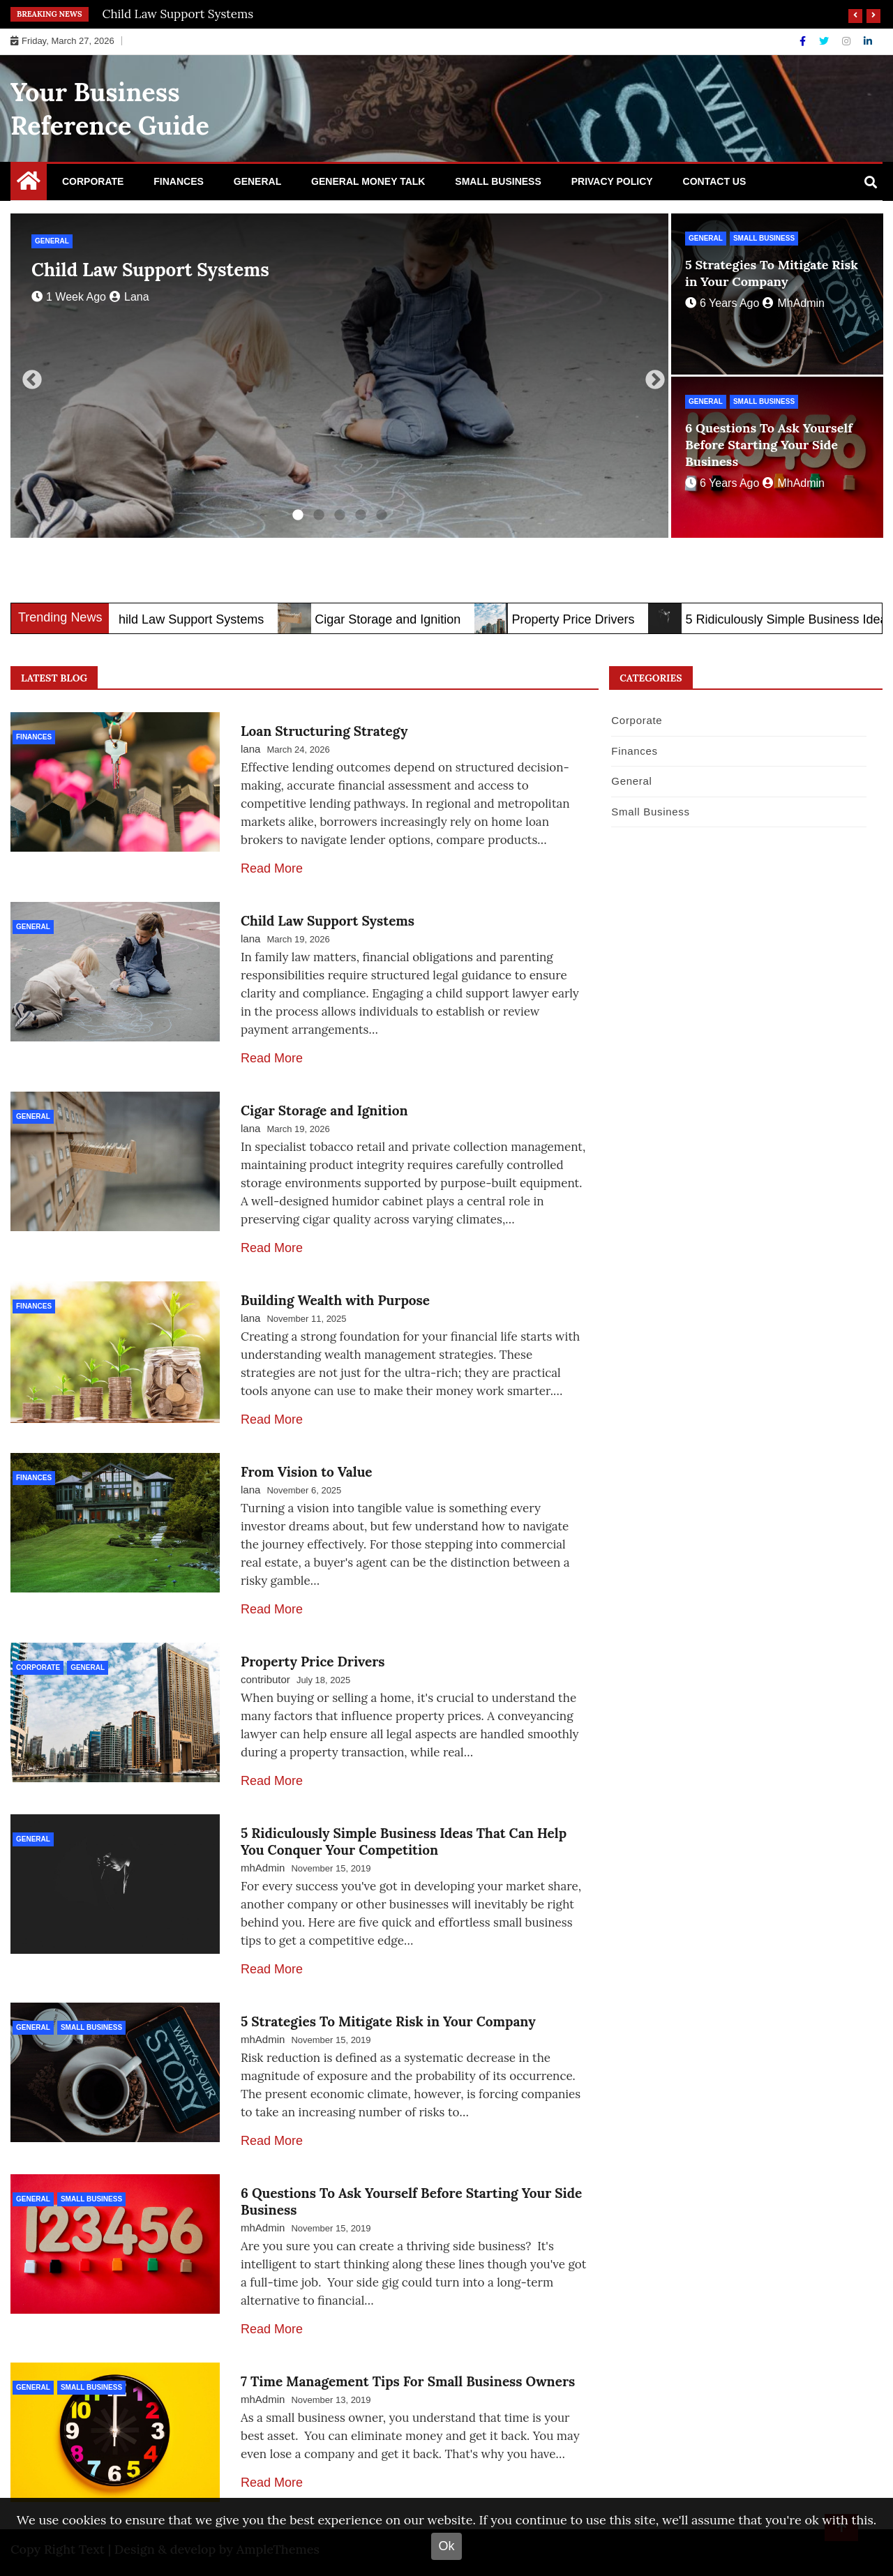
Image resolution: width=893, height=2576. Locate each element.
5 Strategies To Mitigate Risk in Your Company (771, 273)
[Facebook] (804, 41)
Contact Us (714, 181)
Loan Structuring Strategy (324, 731)
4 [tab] (361, 515)
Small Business (498, 181)
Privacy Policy (612, 181)
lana (129, 297)
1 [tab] (298, 515)
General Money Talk (368, 181)
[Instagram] (847, 41)
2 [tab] (319, 515)
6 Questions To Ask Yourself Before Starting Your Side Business (769, 444)
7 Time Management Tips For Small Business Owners (408, 2381)
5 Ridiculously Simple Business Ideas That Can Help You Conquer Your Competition (403, 1841)
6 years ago (722, 303)
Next (651, 376)
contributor (265, 1679)
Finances (178, 181)
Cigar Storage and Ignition (403, 619)
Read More (272, 868)
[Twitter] (825, 41)
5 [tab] (382, 515)
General (257, 181)
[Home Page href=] (28, 184)
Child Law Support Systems (178, 14)
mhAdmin (794, 303)
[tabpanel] (339, 375)
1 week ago (68, 297)
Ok (446, 2546)
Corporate (92, 181)
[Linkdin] (868, 41)
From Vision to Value (307, 1471)
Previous (28, 376)
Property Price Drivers (588, 619)
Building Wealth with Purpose (335, 1300)
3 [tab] (340, 515)
